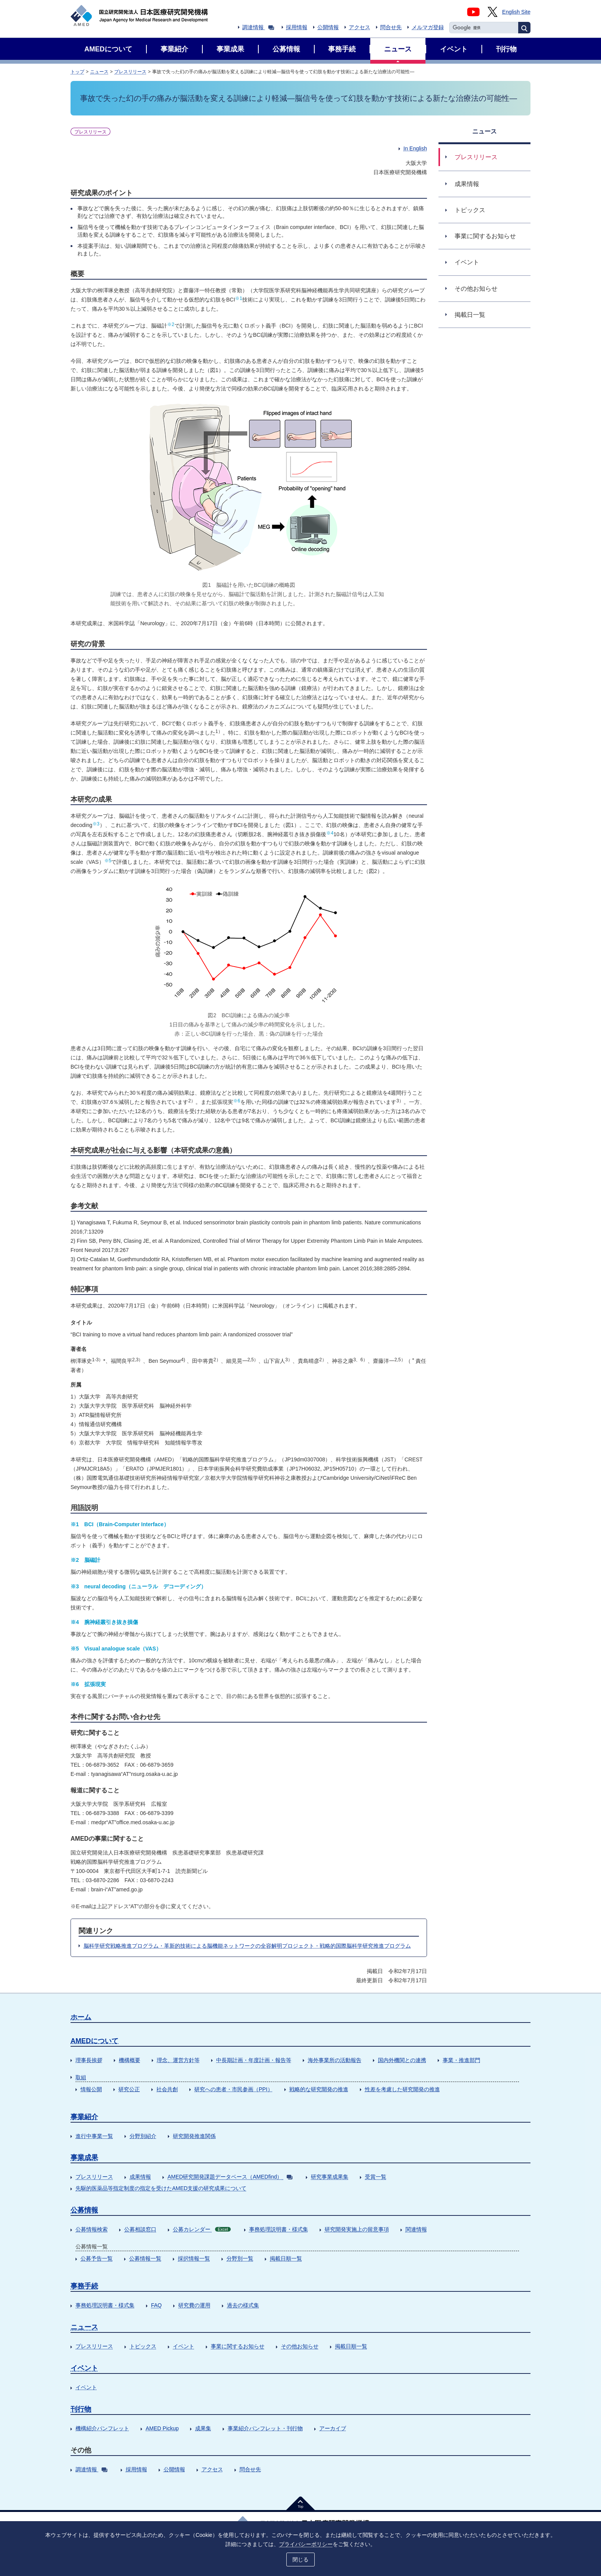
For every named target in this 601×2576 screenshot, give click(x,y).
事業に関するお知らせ (237, 2346)
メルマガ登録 (428, 27)
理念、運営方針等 (178, 2060)
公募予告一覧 (96, 2258)
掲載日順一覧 (286, 2258)
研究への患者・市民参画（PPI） (233, 2089)
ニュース (99, 71)
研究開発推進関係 (194, 2136)
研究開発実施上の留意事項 (357, 2229)
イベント (183, 2346)
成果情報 (140, 2177)
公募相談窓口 (140, 2229)
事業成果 (84, 2157)
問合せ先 (391, 27)
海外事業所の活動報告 (334, 2060)
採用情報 (296, 27)
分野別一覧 (240, 2258)
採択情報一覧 (194, 2258)
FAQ (156, 2305)
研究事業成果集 (329, 2177)
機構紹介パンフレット (102, 2428)
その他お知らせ (300, 2346)
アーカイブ (332, 2428)
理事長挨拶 (89, 2060)
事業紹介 (84, 2117)
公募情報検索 (92, 2229)
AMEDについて (94, 2041)
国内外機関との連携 (402, 2060)
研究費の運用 (194, 2305)
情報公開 (91, 2089)
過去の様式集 (243, 2305)
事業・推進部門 (461, 2060)
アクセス (359, 27)
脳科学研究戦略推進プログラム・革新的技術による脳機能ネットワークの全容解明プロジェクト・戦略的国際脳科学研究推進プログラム (247, 1946)
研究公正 (129, 2089)
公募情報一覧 (145, 2258)
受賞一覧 (375, 2177)
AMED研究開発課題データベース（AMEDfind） (229, 2177)
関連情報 (416, 2229)
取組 (81, 2077)
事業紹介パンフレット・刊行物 (265, 2428)
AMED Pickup (162, 2428)
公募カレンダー (202, 2229)
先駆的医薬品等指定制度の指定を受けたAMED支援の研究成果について (161, 2188)
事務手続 (84, 2286)
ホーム (81, 2017)
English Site (516, 12)
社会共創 (167, 2089)
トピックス (143, 2346)
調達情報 (258, 27)
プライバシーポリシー (306, 2544)
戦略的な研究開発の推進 (318, 2089)
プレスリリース (130, 71)
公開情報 (328, 27)
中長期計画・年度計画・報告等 (253, 2060)
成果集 (203, 2428)
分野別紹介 (143, 2136)
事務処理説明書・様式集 (278, 2229)
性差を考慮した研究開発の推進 (402, 2089)
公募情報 (84, 2210)
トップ (77, 71)
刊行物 (81, 2409)
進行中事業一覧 (94, 2136)
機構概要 (129, 2060)
